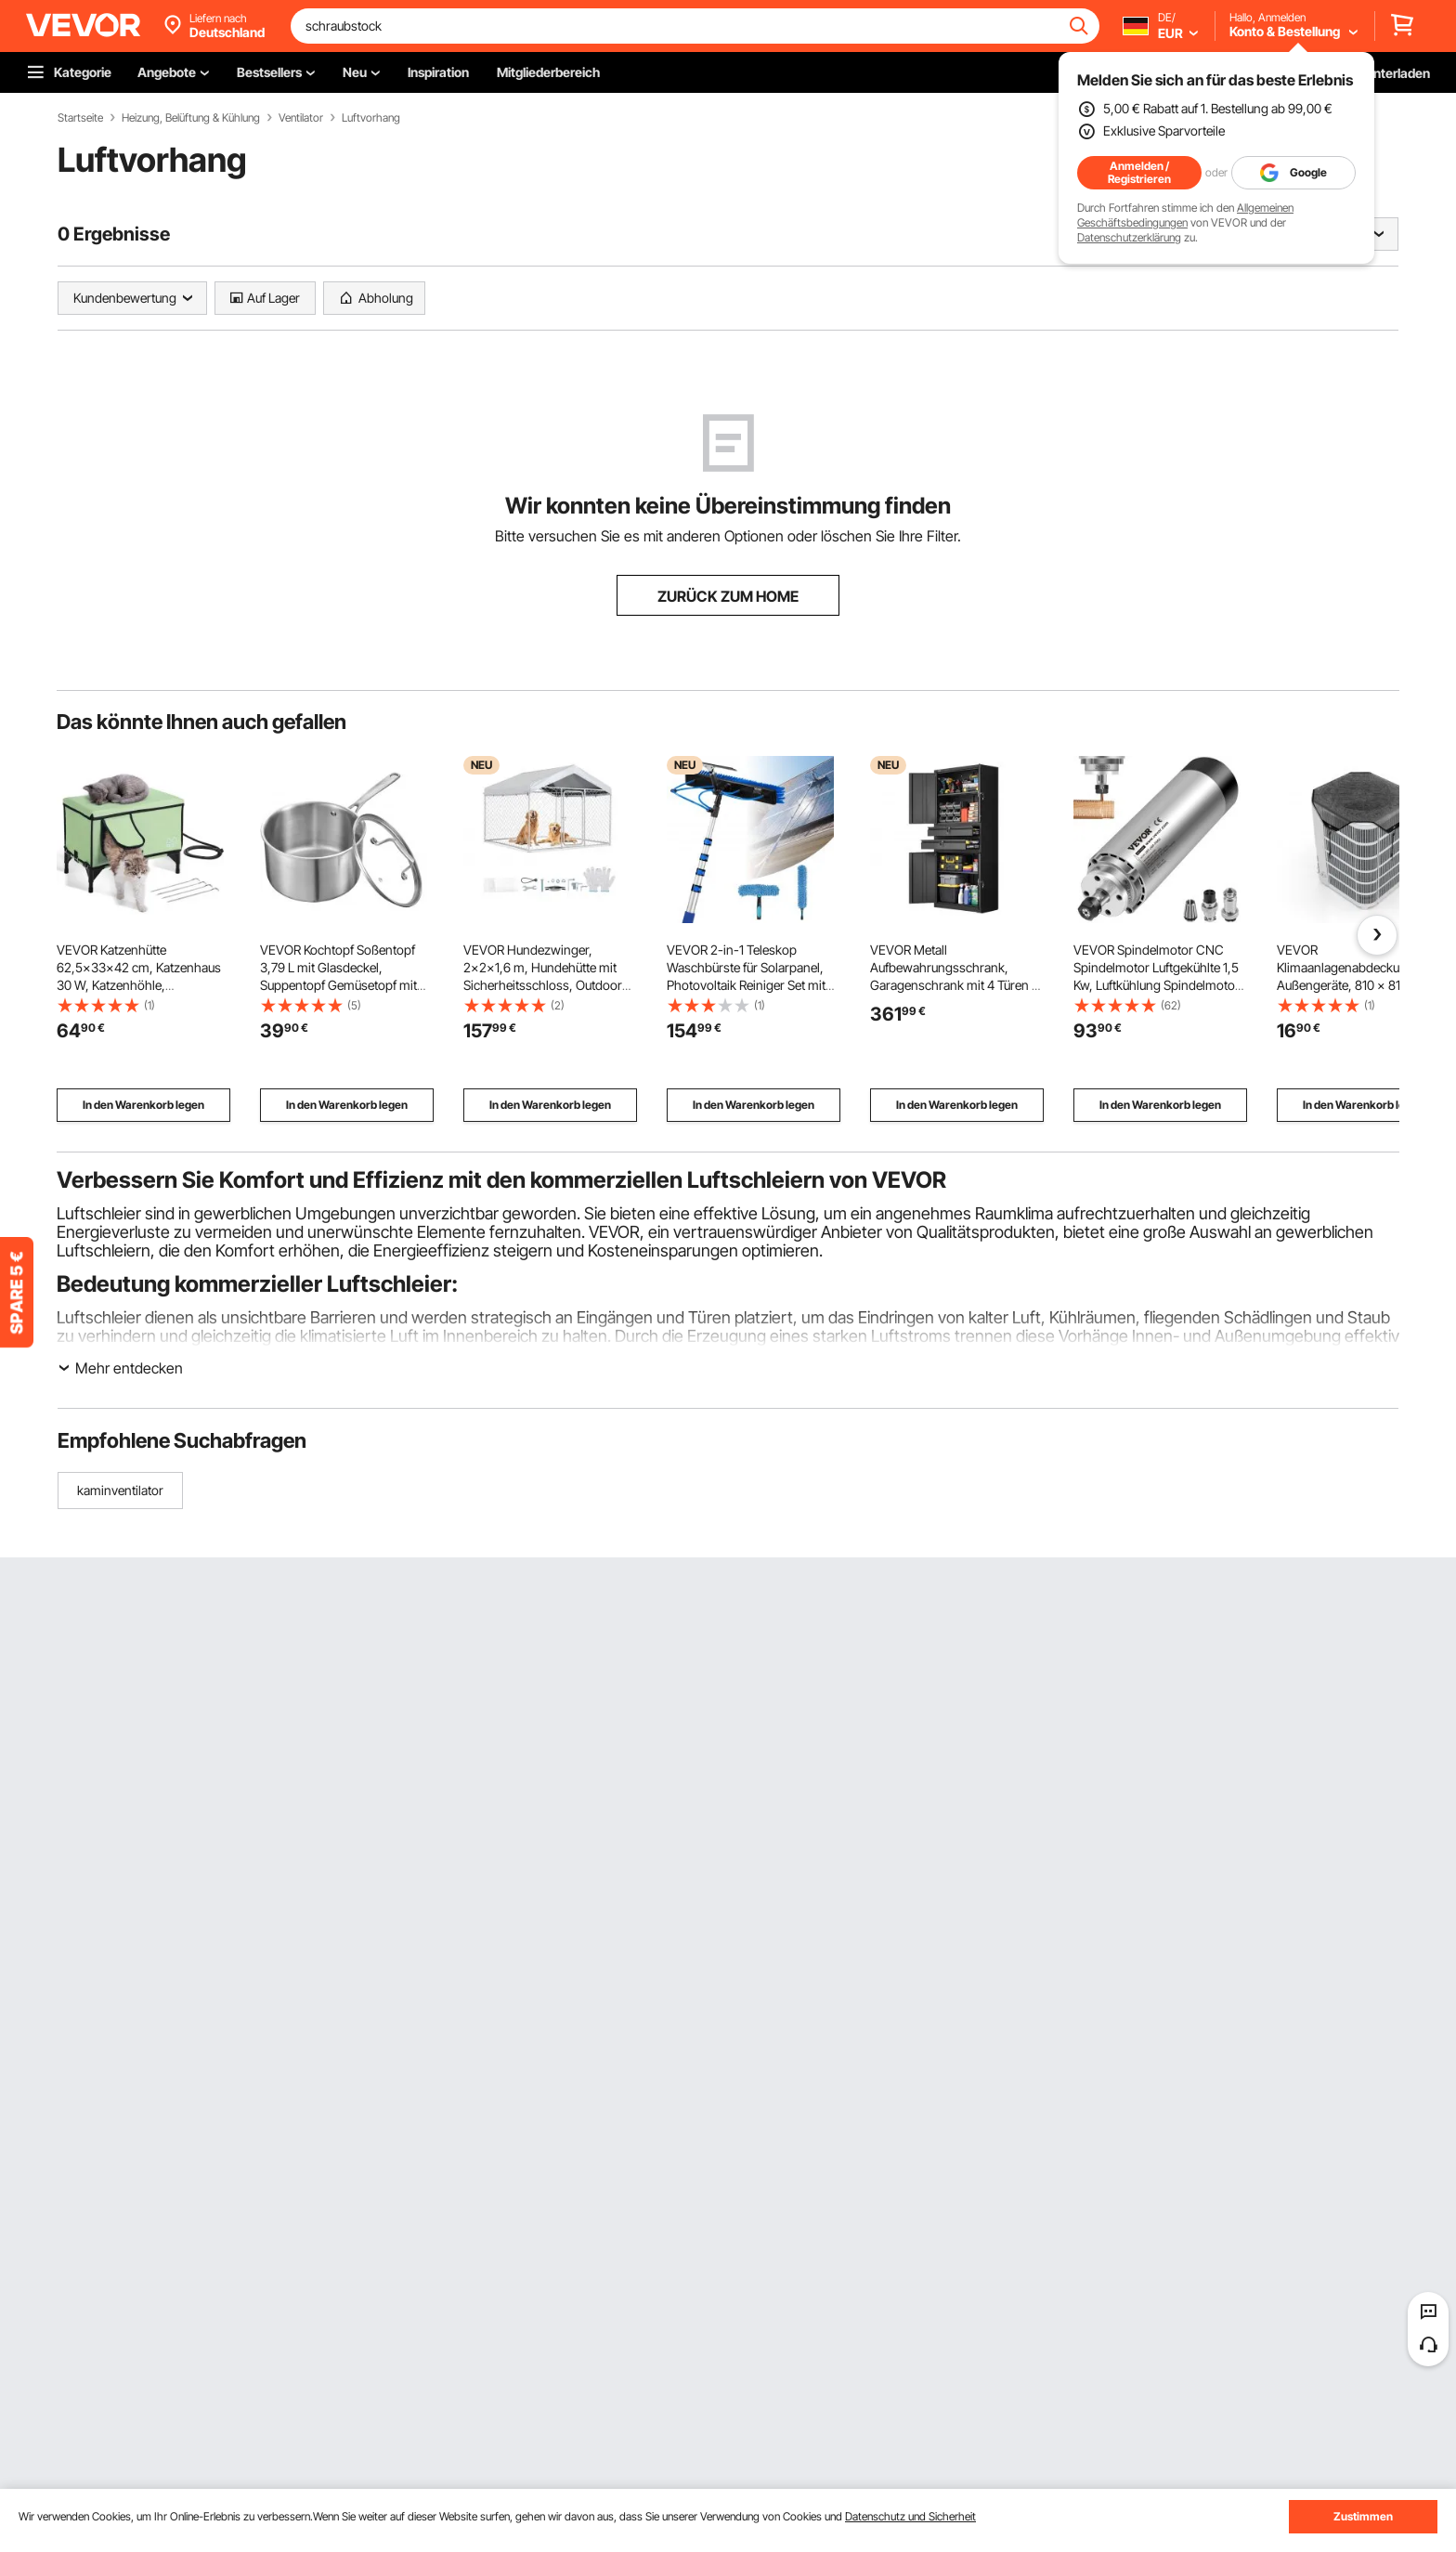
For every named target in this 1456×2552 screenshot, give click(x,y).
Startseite (80, 117)
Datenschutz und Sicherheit (910, 2516)
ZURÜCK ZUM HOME (728, 596)
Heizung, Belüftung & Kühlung (191, 117)
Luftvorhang (371, 117)
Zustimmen (1363, 2516)
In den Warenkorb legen (143, 1105)
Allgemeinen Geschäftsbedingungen (1185, 215)
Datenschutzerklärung (1129, 237)
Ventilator (301, 117)
